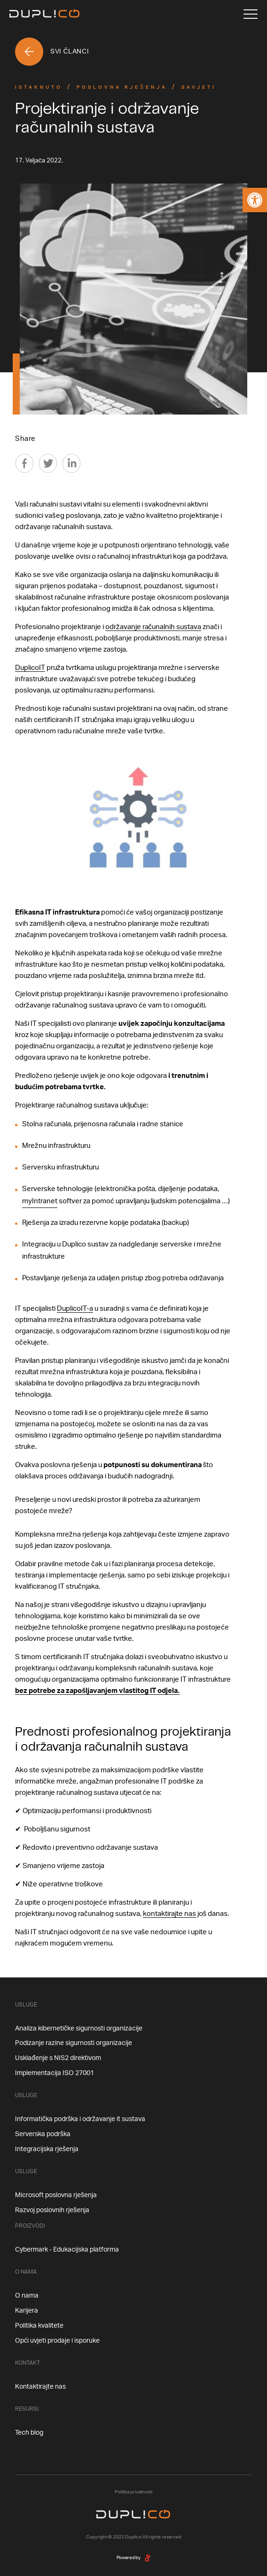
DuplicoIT (30, 667)
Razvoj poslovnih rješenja (52, 2210)
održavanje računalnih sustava (153, 627)
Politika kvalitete (39, 2325)
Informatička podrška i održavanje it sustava (80, 2119)
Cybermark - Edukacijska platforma (67, 2249)
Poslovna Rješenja (122, 87)
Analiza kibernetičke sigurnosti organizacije (78, 2028)
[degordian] (147, 2557)
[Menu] (250, 14)
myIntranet (39, 1201)
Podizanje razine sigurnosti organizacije (73, 2043)
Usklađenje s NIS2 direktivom (58, 2058)
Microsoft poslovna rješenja (56, 2195)
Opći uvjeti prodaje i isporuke (57, 2341)
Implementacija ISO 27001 (54, 2073)
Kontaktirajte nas (40, 2387)
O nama (27, 2295)
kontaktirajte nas (169, 1913)
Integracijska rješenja (47, 2149)
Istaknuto (39, 87)
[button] (255, 200)
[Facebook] (24, 463)
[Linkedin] (71, 463)
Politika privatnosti (133, 2492)
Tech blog (29, 2433)
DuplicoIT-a (75, 1308)
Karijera (26, 2310)
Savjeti (198, 87)
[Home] (44, 14)
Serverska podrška (43, 2134)
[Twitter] (48, 463)
